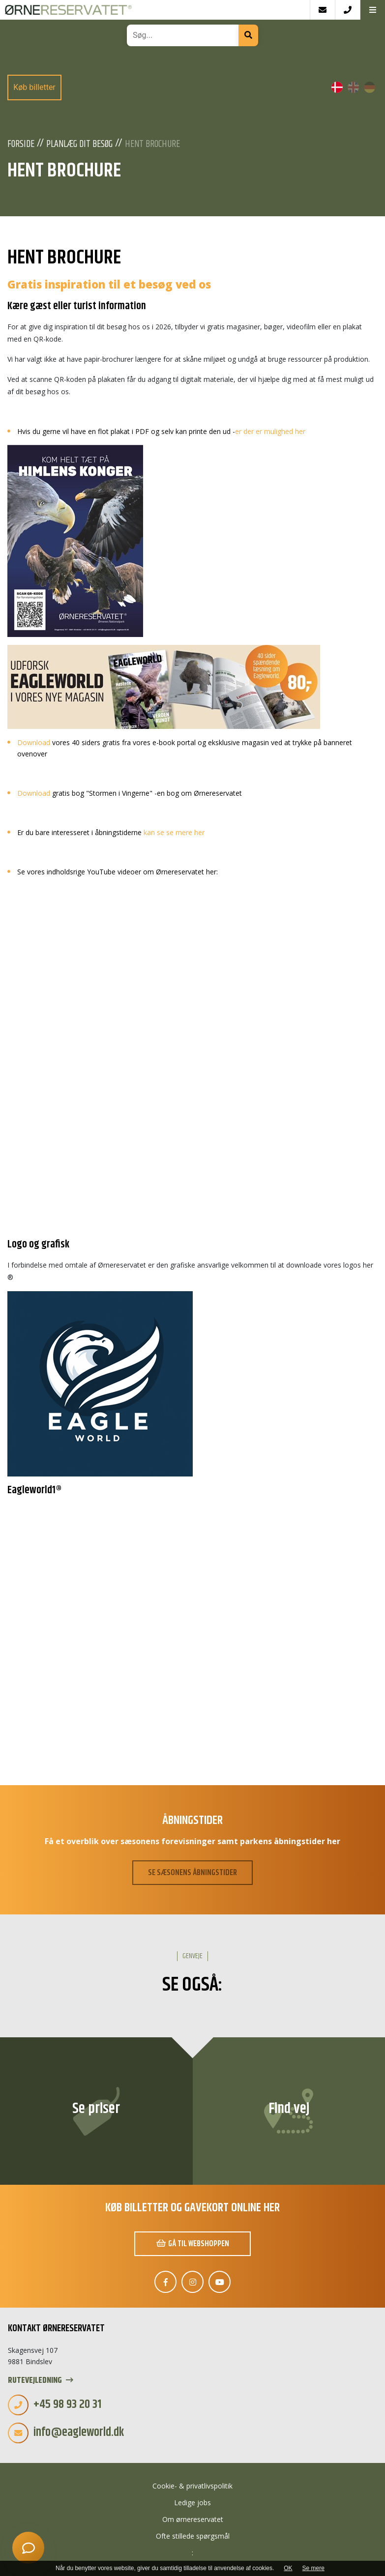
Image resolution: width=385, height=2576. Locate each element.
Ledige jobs (192, 2502)
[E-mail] (322, 10)
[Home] (155, 10)
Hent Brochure (152, 144)
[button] (372, 10)
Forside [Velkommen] (20, 144)
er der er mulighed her (270, 431)
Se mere (313, 2568)
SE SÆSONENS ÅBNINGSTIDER (192, 1872)
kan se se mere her (174, 832)
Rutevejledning (40, 2380)
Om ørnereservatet (192, 2519)
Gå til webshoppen (192, 2243)
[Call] (347, 10)
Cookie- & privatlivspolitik (192, 2485)
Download (33, 742)
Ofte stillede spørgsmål (193, 2536)
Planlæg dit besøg (79, 144)
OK (288, 2568)
